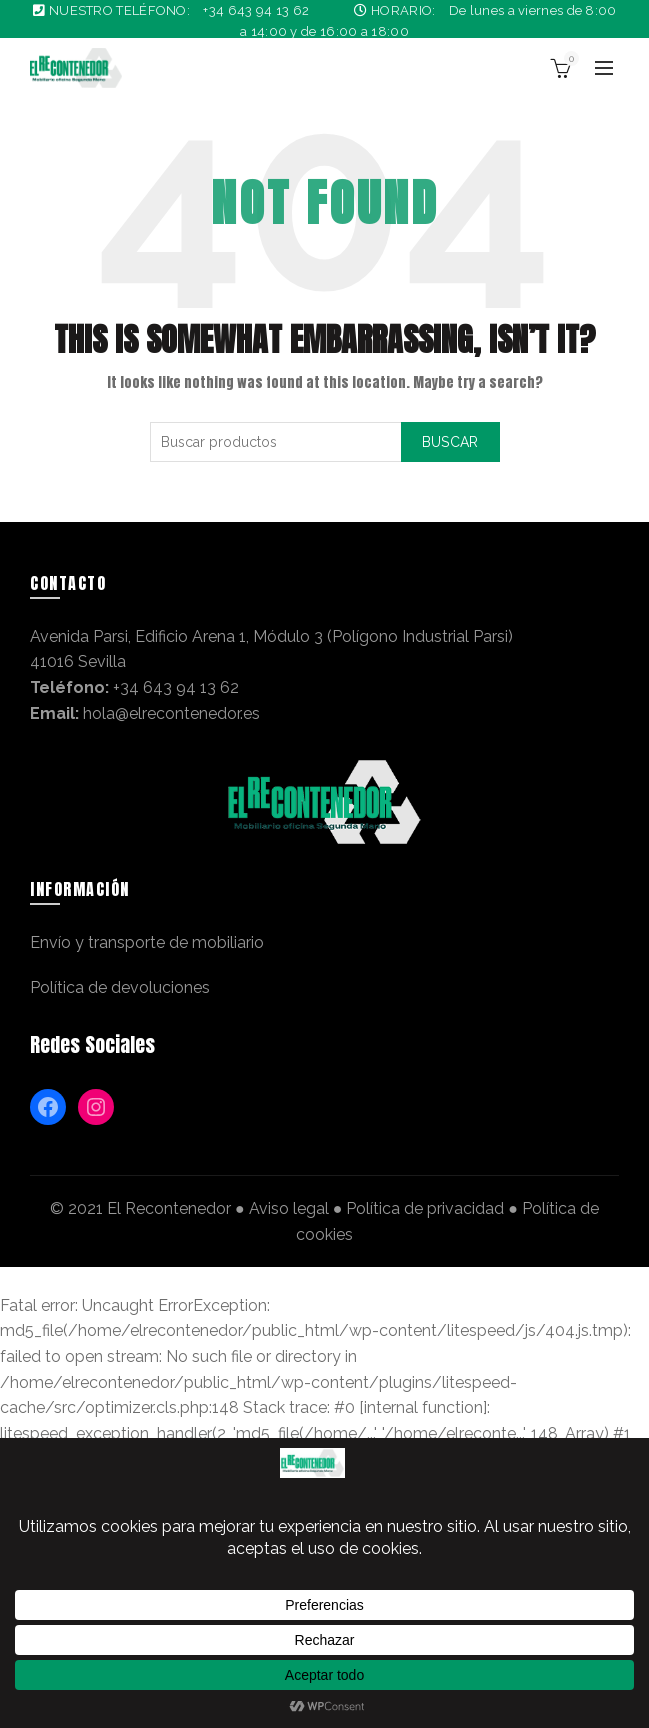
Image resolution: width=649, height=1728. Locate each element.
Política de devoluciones (120, 987)
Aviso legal (289, 1208)
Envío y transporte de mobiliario (147, 942)
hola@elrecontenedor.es (171, 713)
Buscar (450, 442)
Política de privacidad (425, 1208)
